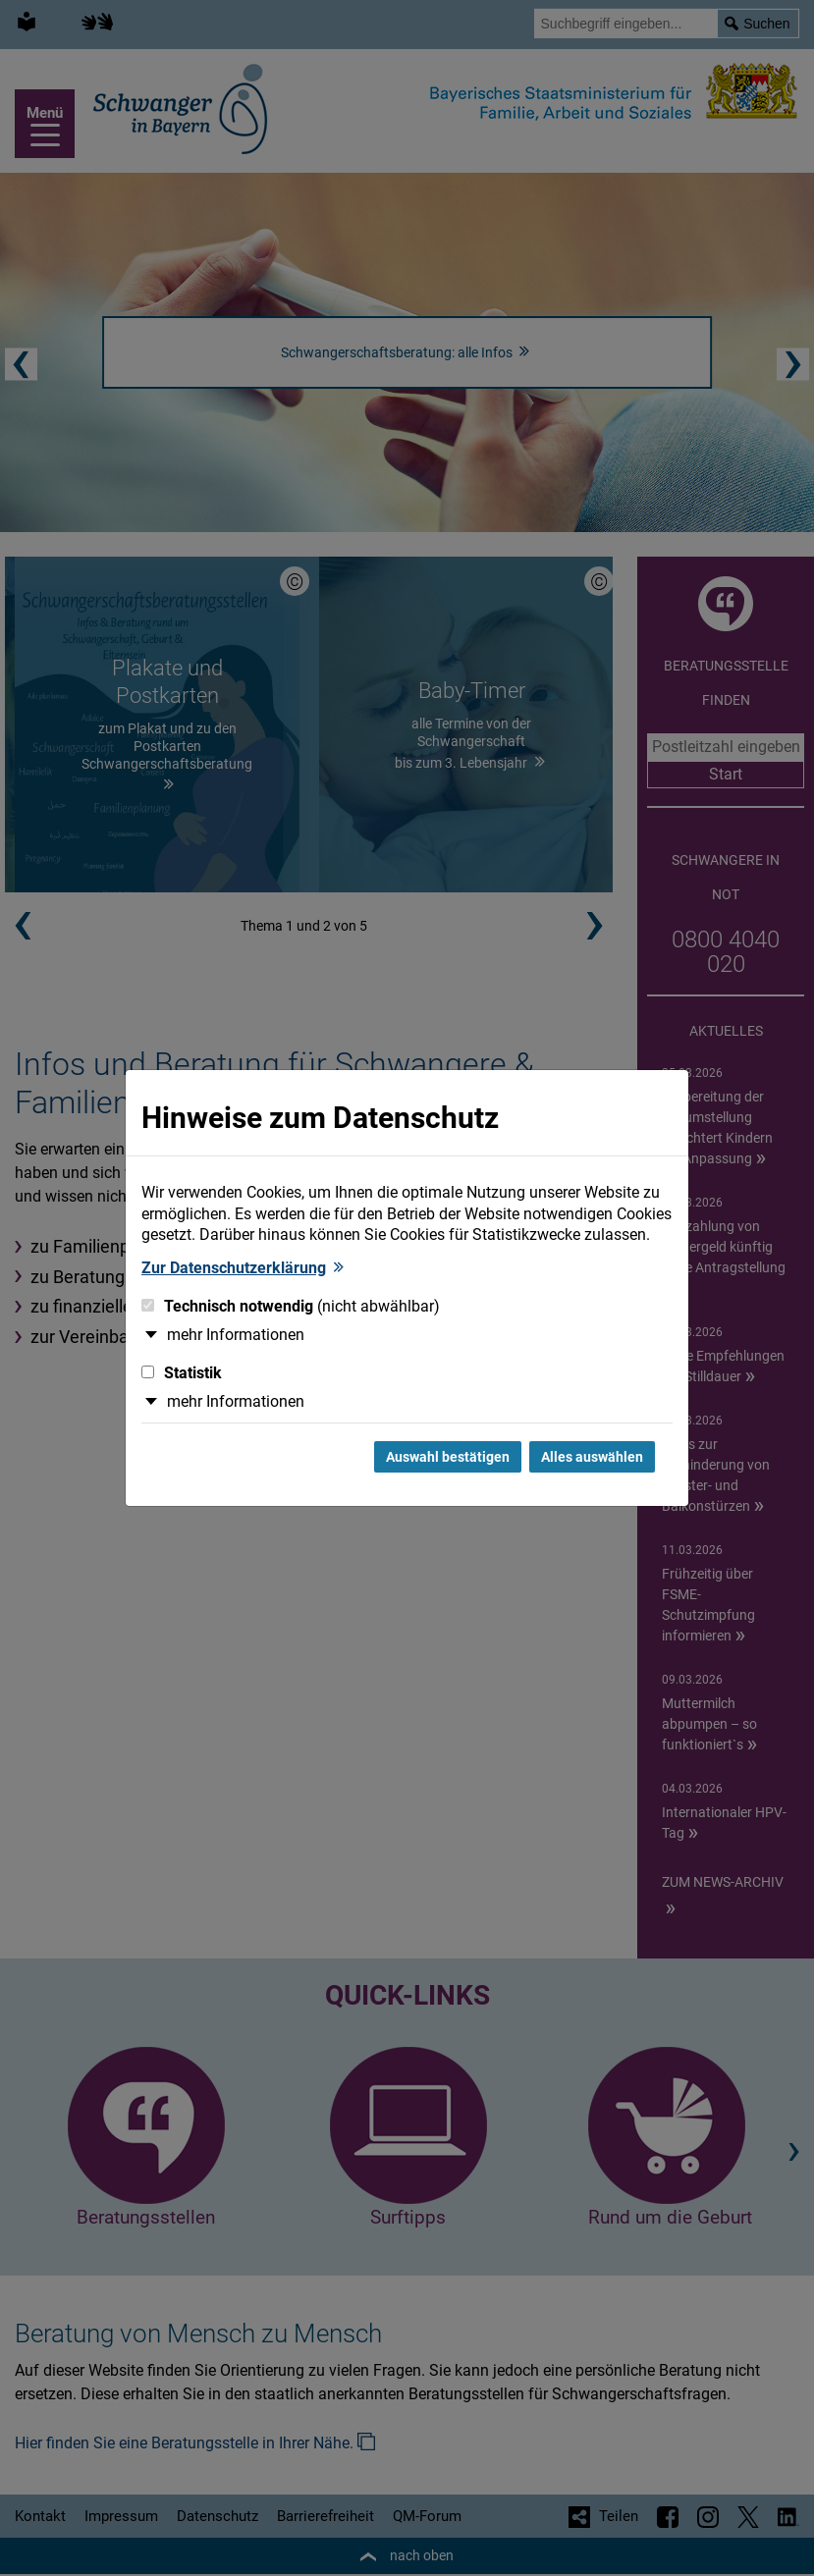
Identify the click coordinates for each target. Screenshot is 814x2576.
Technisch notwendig (290, 1306)
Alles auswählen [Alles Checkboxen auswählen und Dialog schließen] (592, 1457)
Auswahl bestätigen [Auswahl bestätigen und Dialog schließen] (448, 1457)
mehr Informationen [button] (235, 1334)
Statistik (181, 1373)
